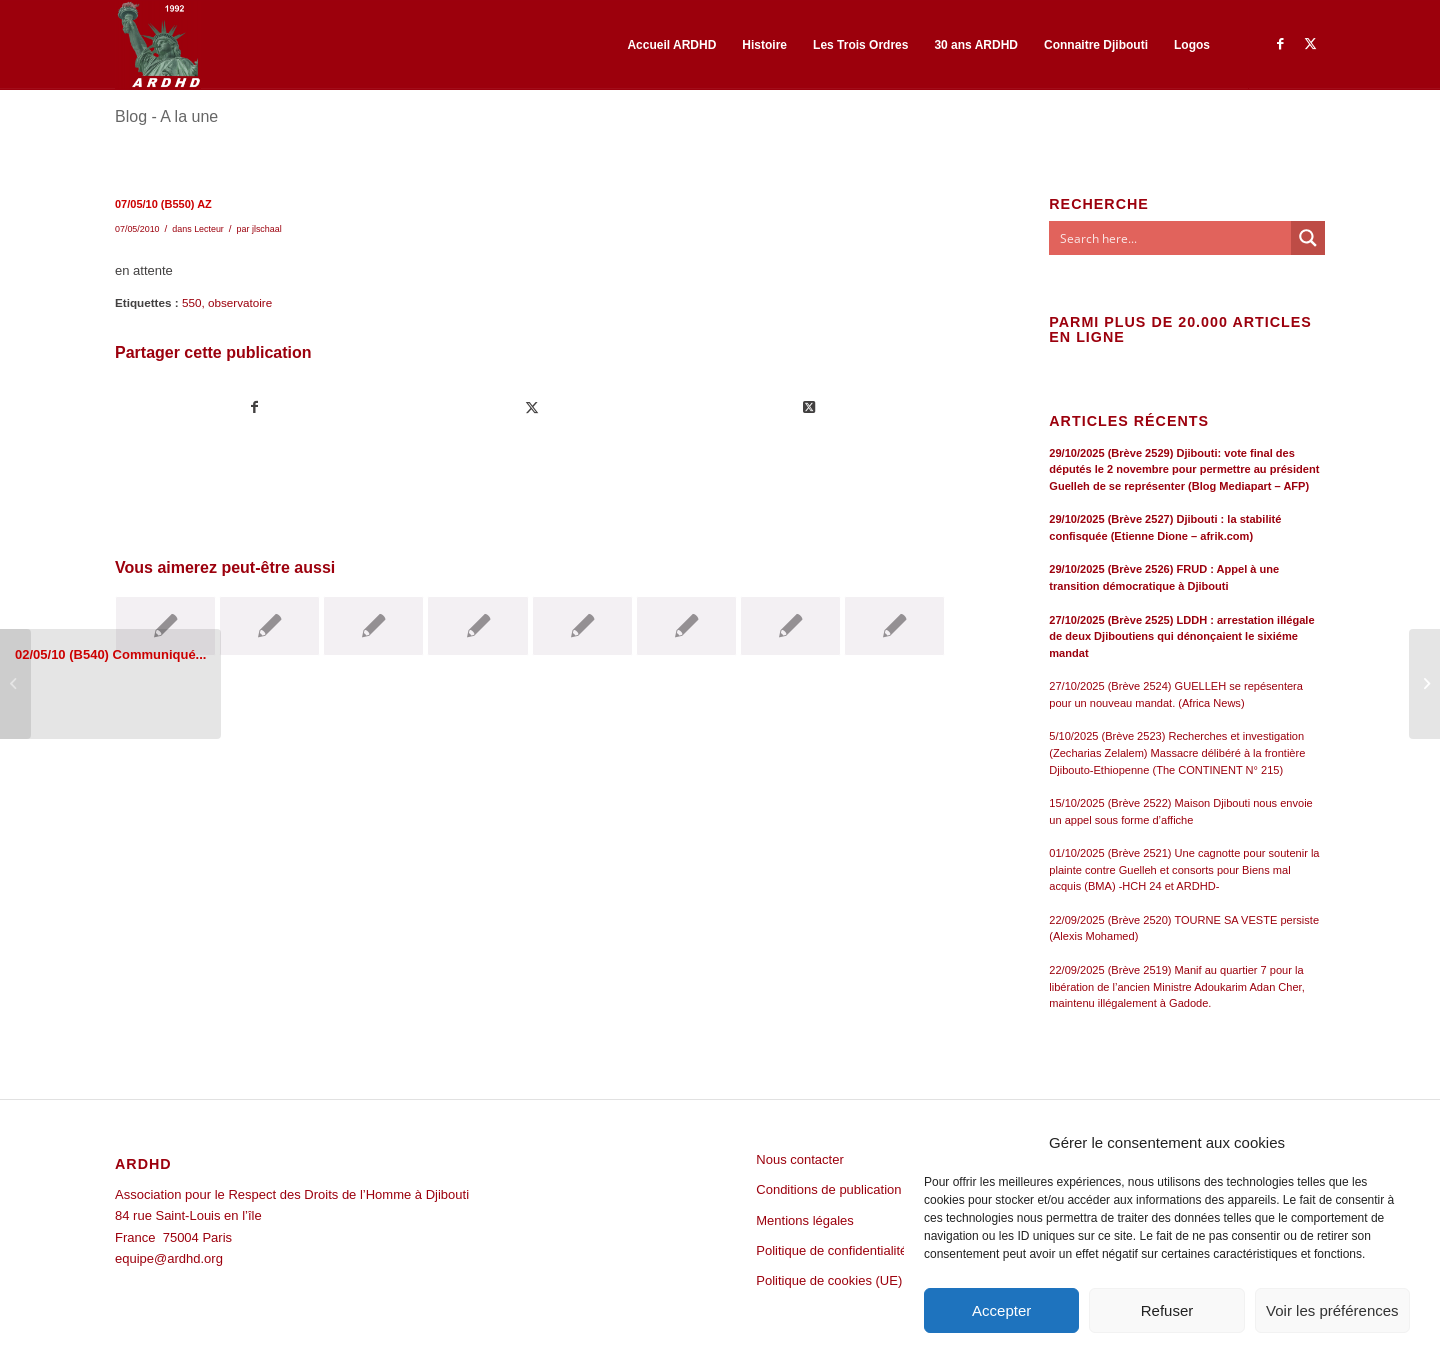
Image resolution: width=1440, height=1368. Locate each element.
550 (192, 302)
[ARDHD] (158, 45)
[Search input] (1171, 238)
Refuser (1167, 1310)
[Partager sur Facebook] (254, 407)
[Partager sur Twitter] (532, 407)
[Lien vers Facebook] (1280, 44)
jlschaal (267, 229)
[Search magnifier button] (1308, 238)
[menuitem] (671, 45)
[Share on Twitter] (809, 407)
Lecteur (209, 229)
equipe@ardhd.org (169, 1258)
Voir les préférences (1332, 1310)
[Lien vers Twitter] (1310, 44)
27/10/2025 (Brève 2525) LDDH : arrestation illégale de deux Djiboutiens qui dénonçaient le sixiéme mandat (1181, 636)
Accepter (1001, 1310)
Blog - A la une (166, 116)
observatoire (240, 302)
